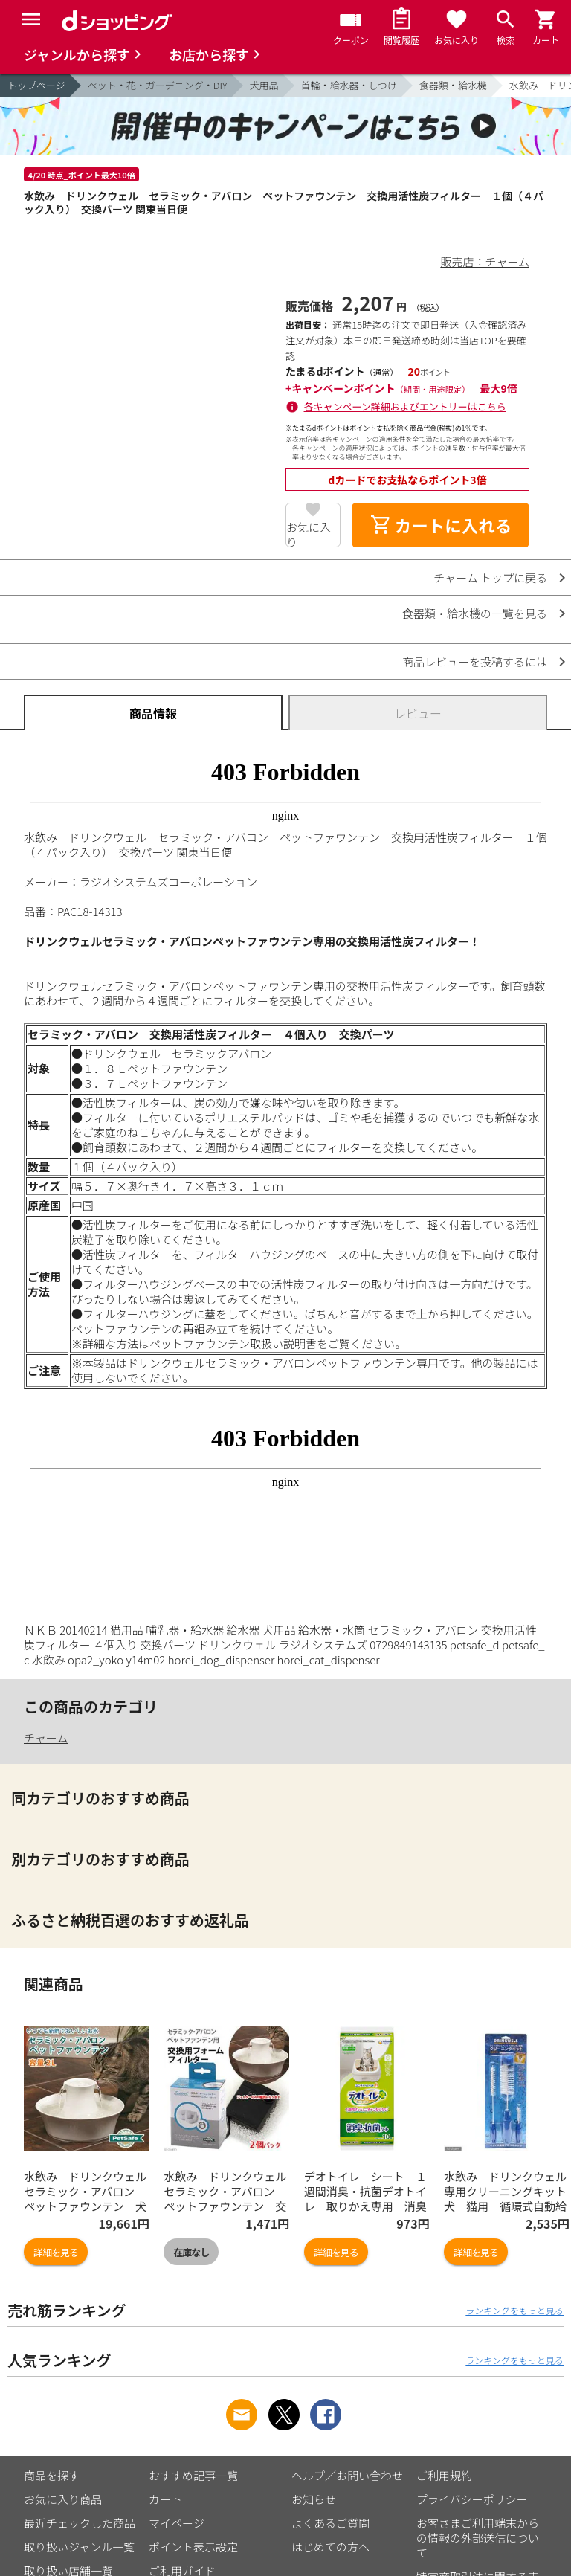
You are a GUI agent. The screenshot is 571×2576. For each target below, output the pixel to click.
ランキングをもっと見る (514, 2310)
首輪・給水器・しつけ (349, 85)
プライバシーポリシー (472, 2499)
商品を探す (52, 2475)
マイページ (176, 2523)
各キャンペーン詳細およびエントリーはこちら (405, 406)
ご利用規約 (444, 2475)
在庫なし (191, 2252)
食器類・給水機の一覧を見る (474, 613)
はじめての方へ (330, 2546)
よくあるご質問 (330, 2523)
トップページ (36, 85)
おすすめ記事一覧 (193, 2475)
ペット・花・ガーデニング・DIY (158, 85)
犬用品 (264, 85)
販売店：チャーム (485, 261)
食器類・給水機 (453, 85)
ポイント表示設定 (193, 2546)
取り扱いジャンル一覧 (79, 2546)
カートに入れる (441, 525)
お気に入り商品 (63, 2499)
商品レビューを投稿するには (474, 661)
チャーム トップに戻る (490, 577)
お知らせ (313, 2499)
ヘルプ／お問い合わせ (347, 2475)
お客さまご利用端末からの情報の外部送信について (477, 2537)
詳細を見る (55, 2252)
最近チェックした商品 (79, 2523)
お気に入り (308, 533)
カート (165, 2499)
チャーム (46, 1737)
